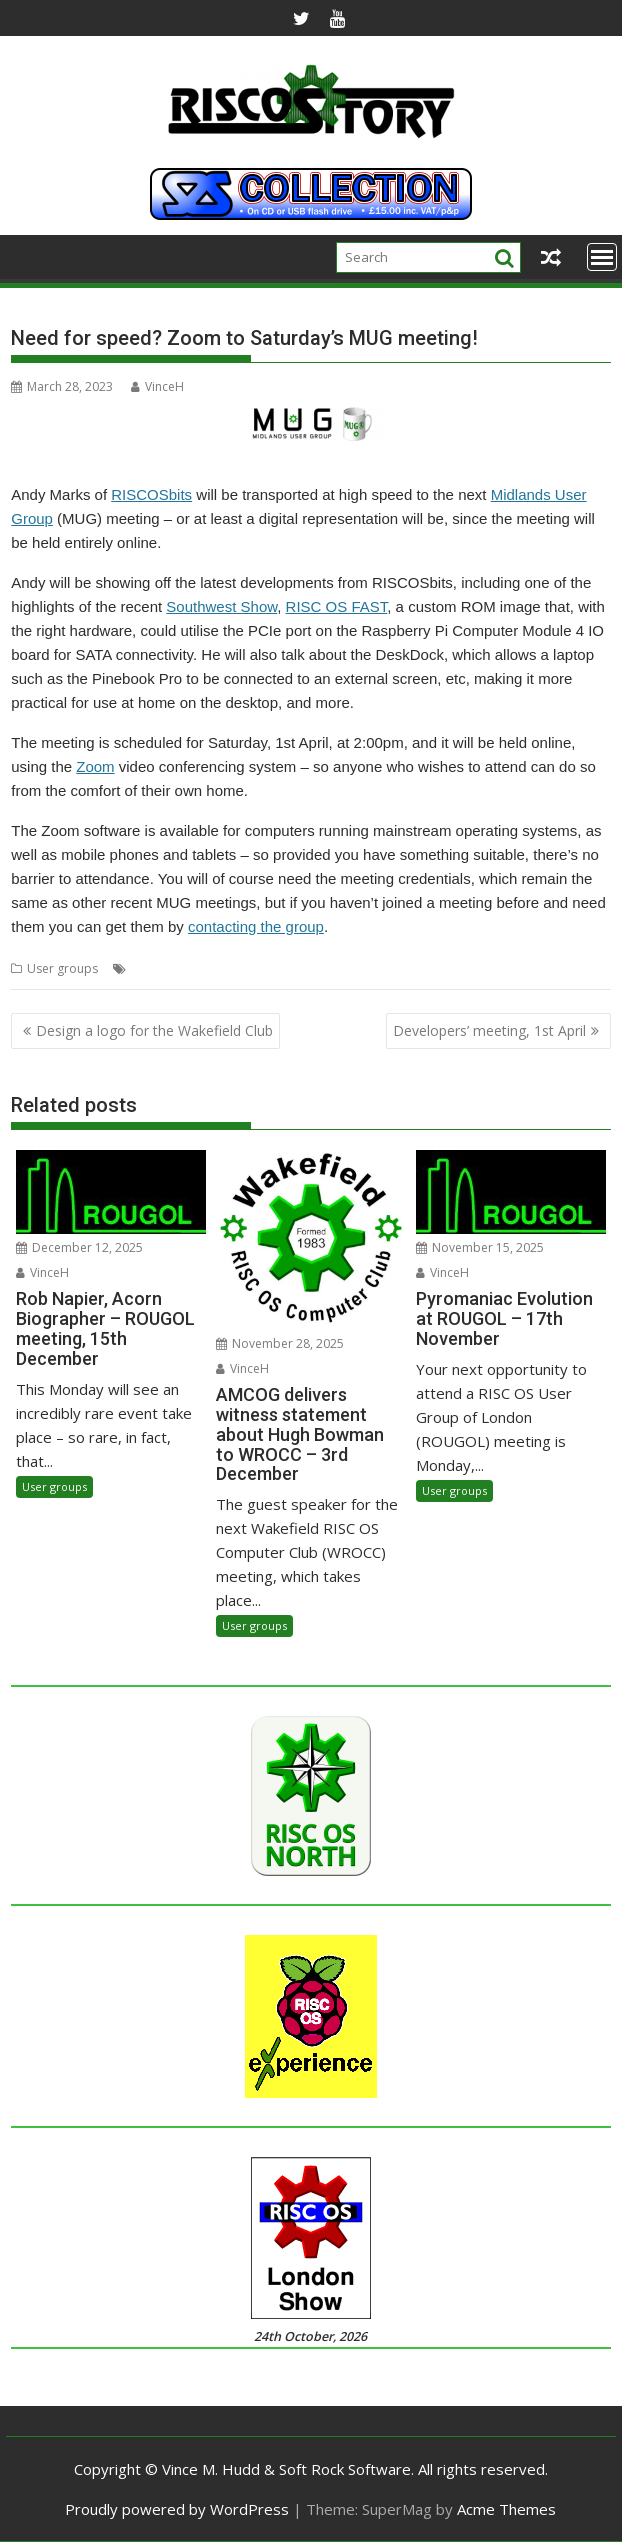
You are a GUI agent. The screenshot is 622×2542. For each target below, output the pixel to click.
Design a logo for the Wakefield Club (154, 1030)
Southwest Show (221, 606)
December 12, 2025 (79, 1247)
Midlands (275, 968)
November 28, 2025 (280, 1343)
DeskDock (159, 968)
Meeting (218, 968)
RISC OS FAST (337, 606)
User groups (62, 968)
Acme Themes (506, 2509)
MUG (323, 968)
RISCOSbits (151, 494)
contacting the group (256, 926)
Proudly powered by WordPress (177, 2509)
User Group (528, 968)
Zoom (95, 766)
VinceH (157, 386)
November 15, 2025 (480, 1247)
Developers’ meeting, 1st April (489, 1030)
